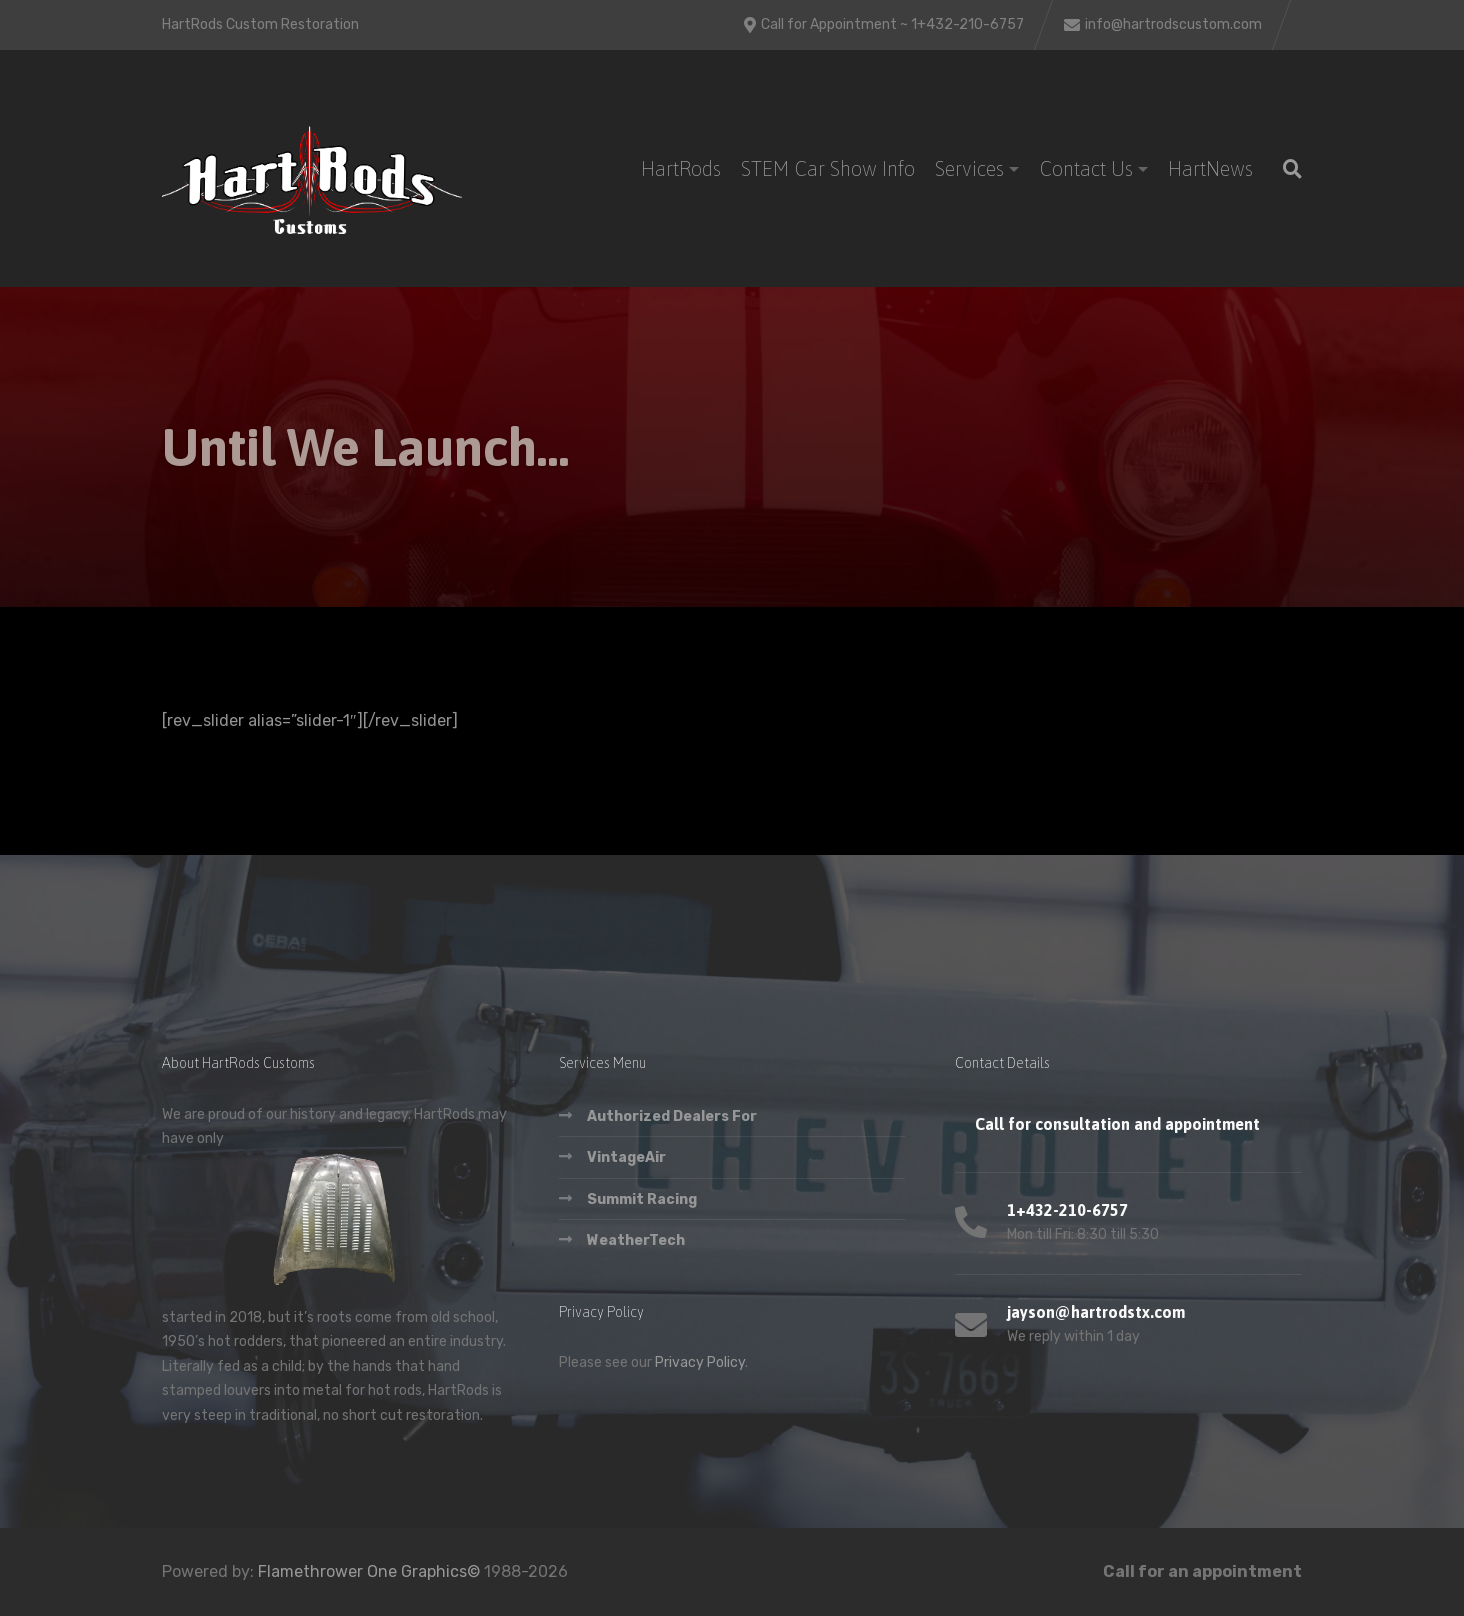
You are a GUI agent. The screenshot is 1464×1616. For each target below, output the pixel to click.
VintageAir (626, 1157)
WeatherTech (636, 1240)
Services (969, 168)
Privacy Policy (700, 1362)
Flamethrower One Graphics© (369, 1571)
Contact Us (1086, 168)
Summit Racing (642, 1199)
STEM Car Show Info (828, 168)
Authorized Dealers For (672, 1116)
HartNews (1210, 168)
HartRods (681, 168)
